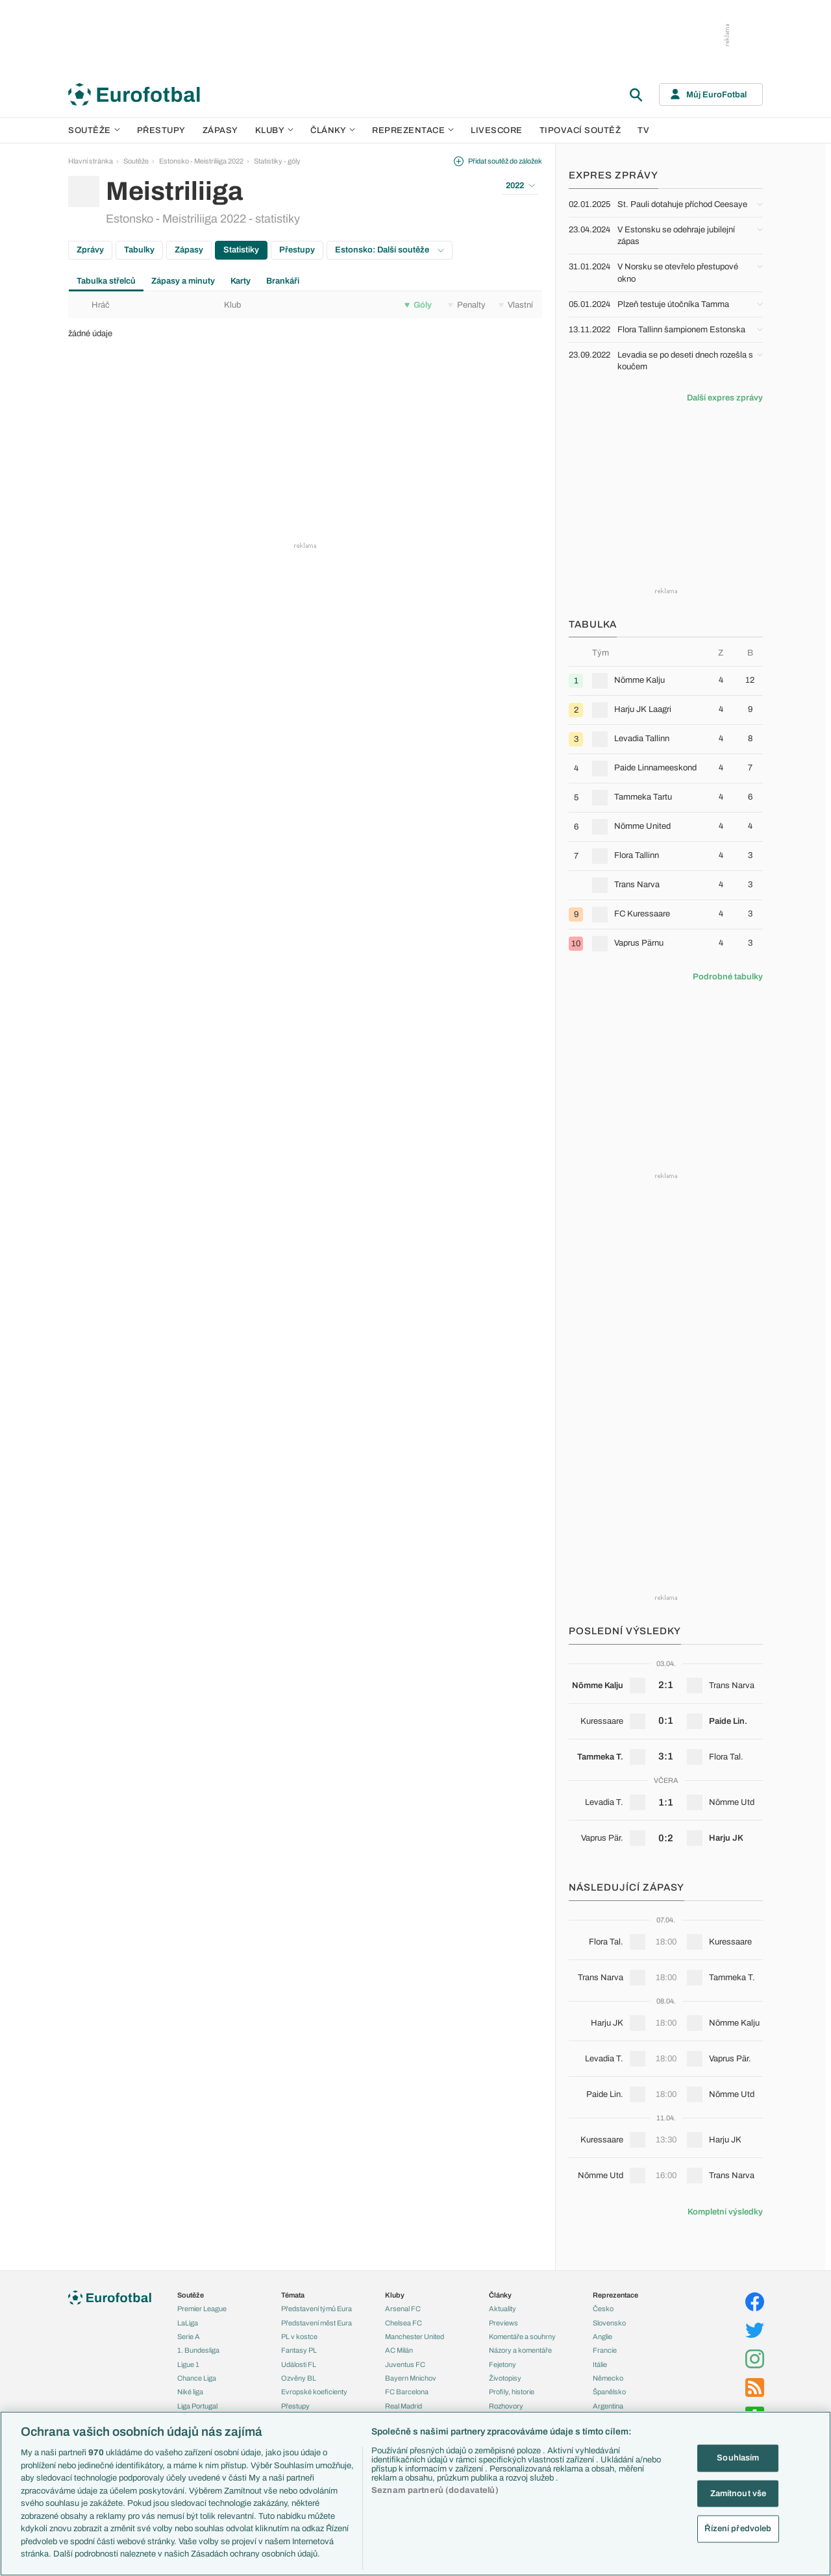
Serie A (188, 2336)
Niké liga (190, 2392)
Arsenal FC (403, 2308)
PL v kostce (299, 2336)
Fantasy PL (299, 2350)
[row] (666, 680)
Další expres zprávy (725, 397)
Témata (292, 2295)
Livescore (497, 130)
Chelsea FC (403, 2323)
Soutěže (94, 130)
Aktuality (502, 2308)
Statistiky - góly (277, 161)
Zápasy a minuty (183, 281)
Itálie (600, 2364)
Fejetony (502, 2364)
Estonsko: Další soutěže (389, 249)
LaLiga (187, 2323)
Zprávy (90, 249)
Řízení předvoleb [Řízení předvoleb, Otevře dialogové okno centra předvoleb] (737, 2528)
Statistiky (241, 249)
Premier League (202, 2308)
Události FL (298, 2364)
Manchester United (414, 2336)
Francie (605, 2350)
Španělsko (609, 2392)
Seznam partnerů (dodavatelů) (435, 2490)
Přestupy (161, 130)
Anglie (602, 2336)
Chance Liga (196, 2378)
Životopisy (505, 2378)
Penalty (467, 305)
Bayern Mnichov (410, 2378)
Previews (503, 2323)
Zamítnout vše (738, 2492)
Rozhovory (506, 2406)
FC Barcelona (406, 2392)
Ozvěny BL (298, 2378)
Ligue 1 (188, 2364)
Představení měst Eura (316, 2323)
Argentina (608, 2406)
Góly (418, 305)
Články (500, 2295)
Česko (603, 2308)
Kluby (274, 130)
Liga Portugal (197, 2406)
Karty (240, 281)
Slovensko (609, 2323)
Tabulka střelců (106, 281)
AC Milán (399, 2350)
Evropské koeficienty (314, 2392)
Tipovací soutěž (580, 130)
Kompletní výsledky (725, 2211)
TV (643, 130)
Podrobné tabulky (728, 976)
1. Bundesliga (198, 2350)
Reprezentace (413, 130)
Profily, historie (511, 2392)
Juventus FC (405, 2364)
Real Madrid (403, 2406)
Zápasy (220, 130)
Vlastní (516, 305)
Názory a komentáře (520, 2350)
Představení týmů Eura (316, 2308)
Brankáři (282, 281)
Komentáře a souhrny (522, 2336)
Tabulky (139, 249)
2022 (520, 185)
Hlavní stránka (90, 161)
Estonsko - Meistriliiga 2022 (201, 161)
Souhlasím (738, 2457)
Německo (608, 2378)
